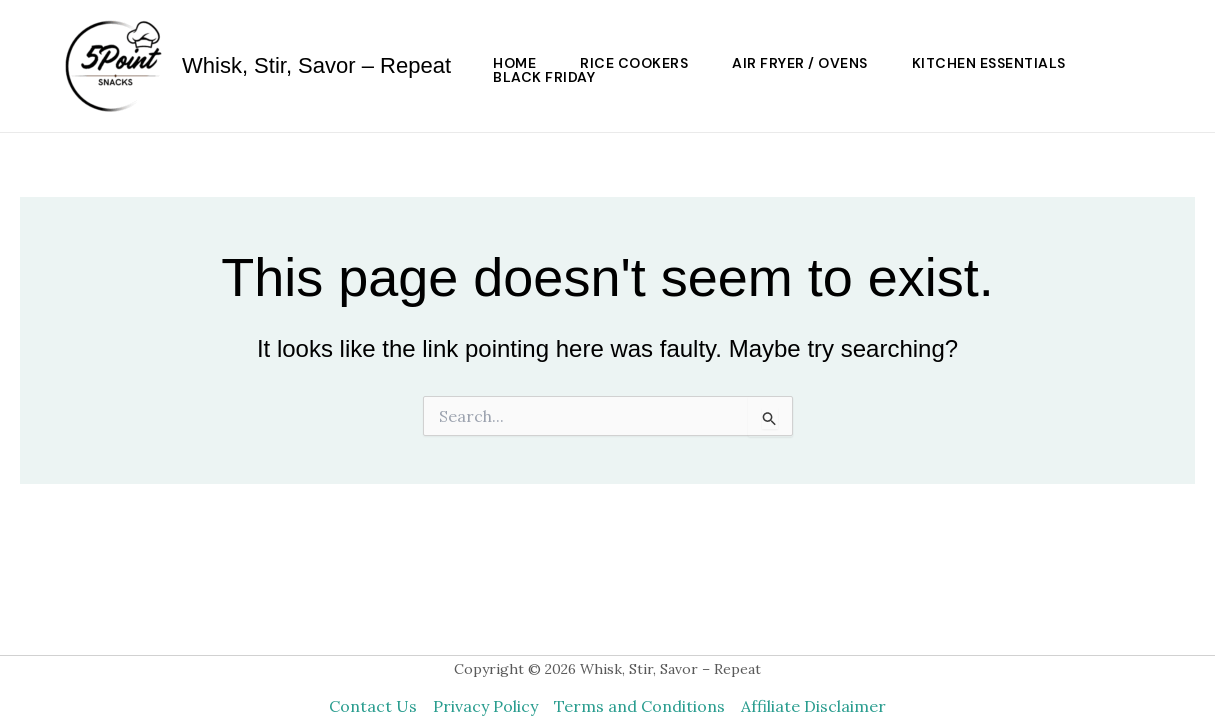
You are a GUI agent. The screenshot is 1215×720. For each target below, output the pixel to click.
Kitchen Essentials (989, 63)
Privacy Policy (485, 706)
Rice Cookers (634, 63)
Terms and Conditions (639, 706)
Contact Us (373, 706)
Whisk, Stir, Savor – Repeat (316, 65)
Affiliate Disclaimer (813, 706)
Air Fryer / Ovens (800, 63)
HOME (514, 63)
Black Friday (544, 77)
